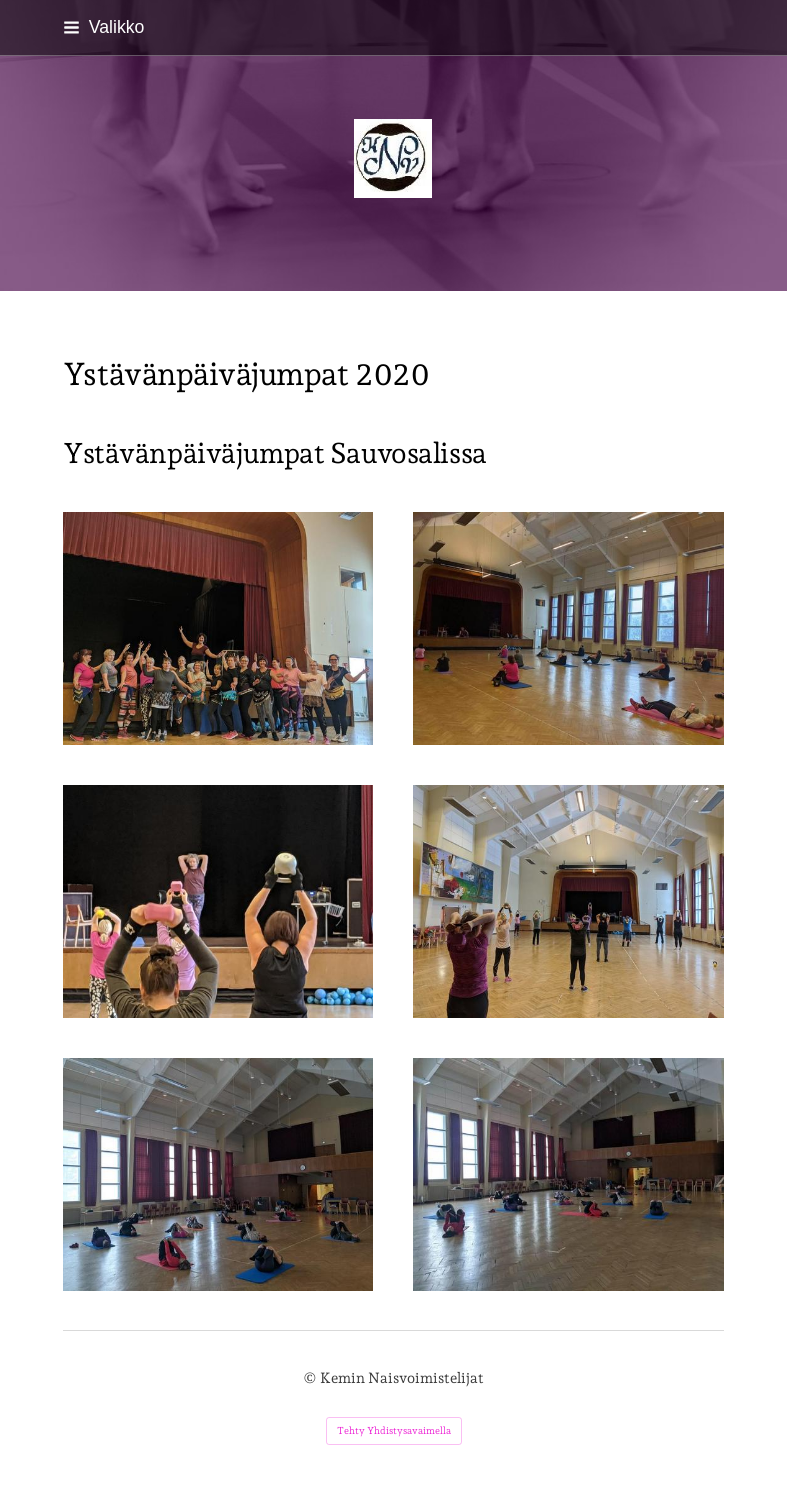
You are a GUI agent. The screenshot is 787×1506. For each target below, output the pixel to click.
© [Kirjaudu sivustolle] (311, 1377)
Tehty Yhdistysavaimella (394, 1430)
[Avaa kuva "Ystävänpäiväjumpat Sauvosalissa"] (218, 628)
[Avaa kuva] (568, 1174)
